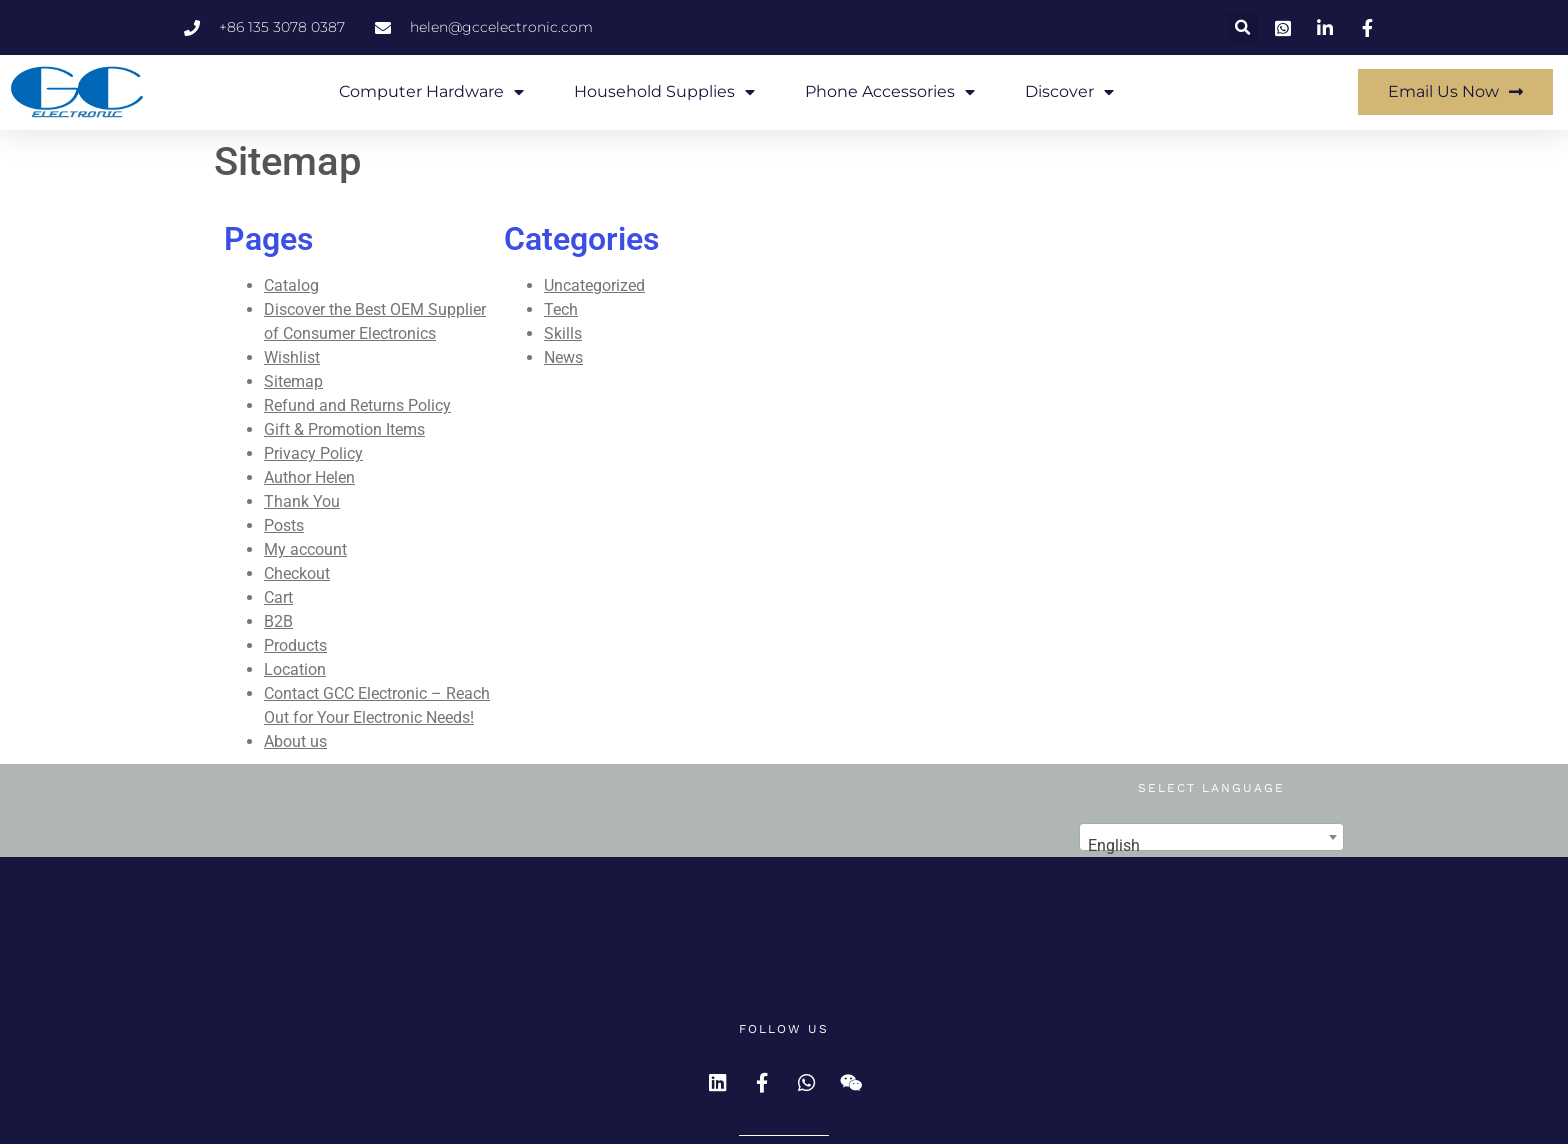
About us (295, 741)
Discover (1069, 92)
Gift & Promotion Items (344, 429)
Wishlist (292, 357)
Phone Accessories (890, 92)
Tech (561, 309)
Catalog (291, 285)
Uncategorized (594, 285)
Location (295, 669)
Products (295, 645)
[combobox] (1211, 837)
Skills (563, 333)
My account (305, 549)
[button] (1242, 27)
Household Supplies (664, 92)
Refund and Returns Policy (357, 405)
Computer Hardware (431, 92)
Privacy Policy (313, 453)
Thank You (302, 501)
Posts (284, 525)
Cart (278, 597)
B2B (278, 621)
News (563, 357)
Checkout (297, 573)
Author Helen (309, 477)
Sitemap (293, 381)
